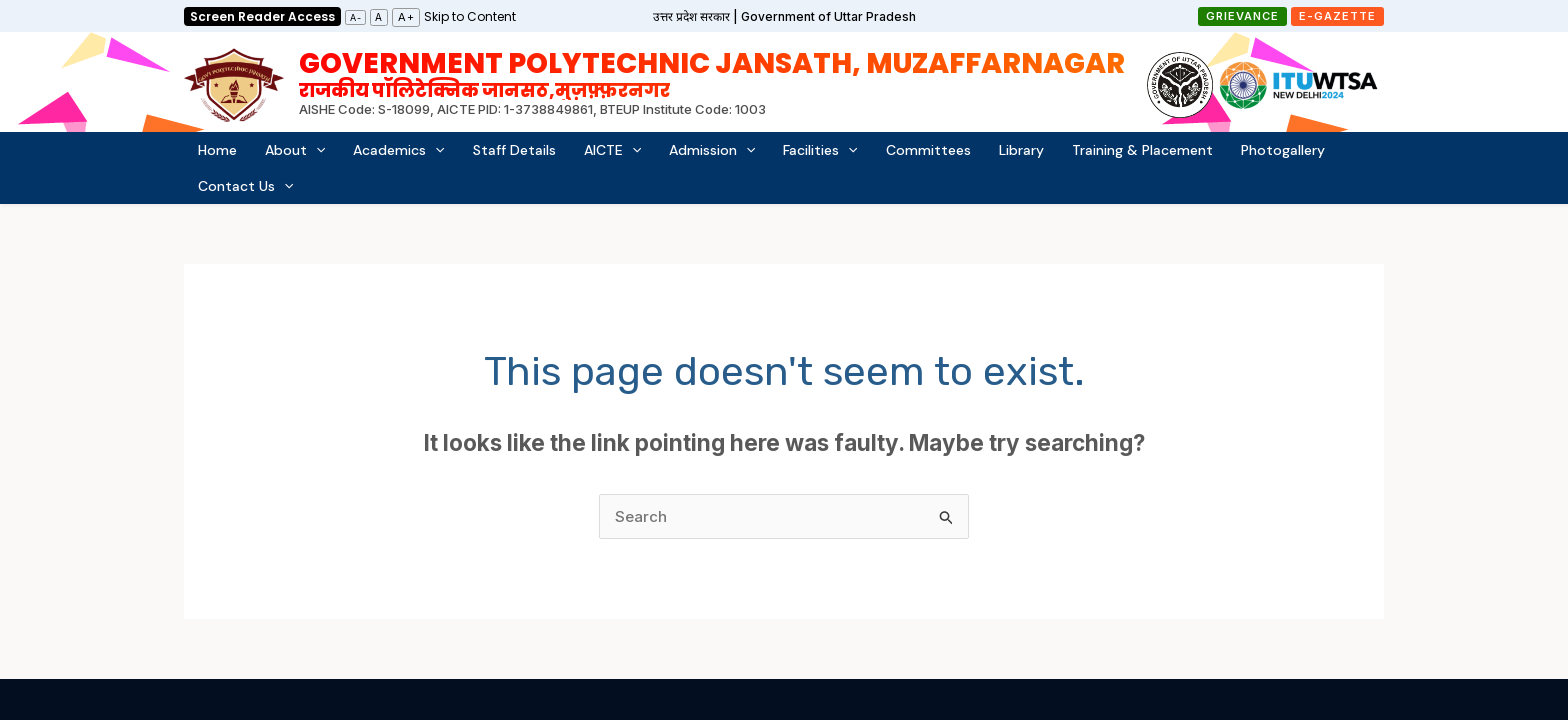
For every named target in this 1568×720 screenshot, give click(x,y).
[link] (470, 15)
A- (356, 17)
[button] (1242, 16)
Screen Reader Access (262, 16)
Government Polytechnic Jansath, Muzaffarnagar (712, 72)
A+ (406, 17)
